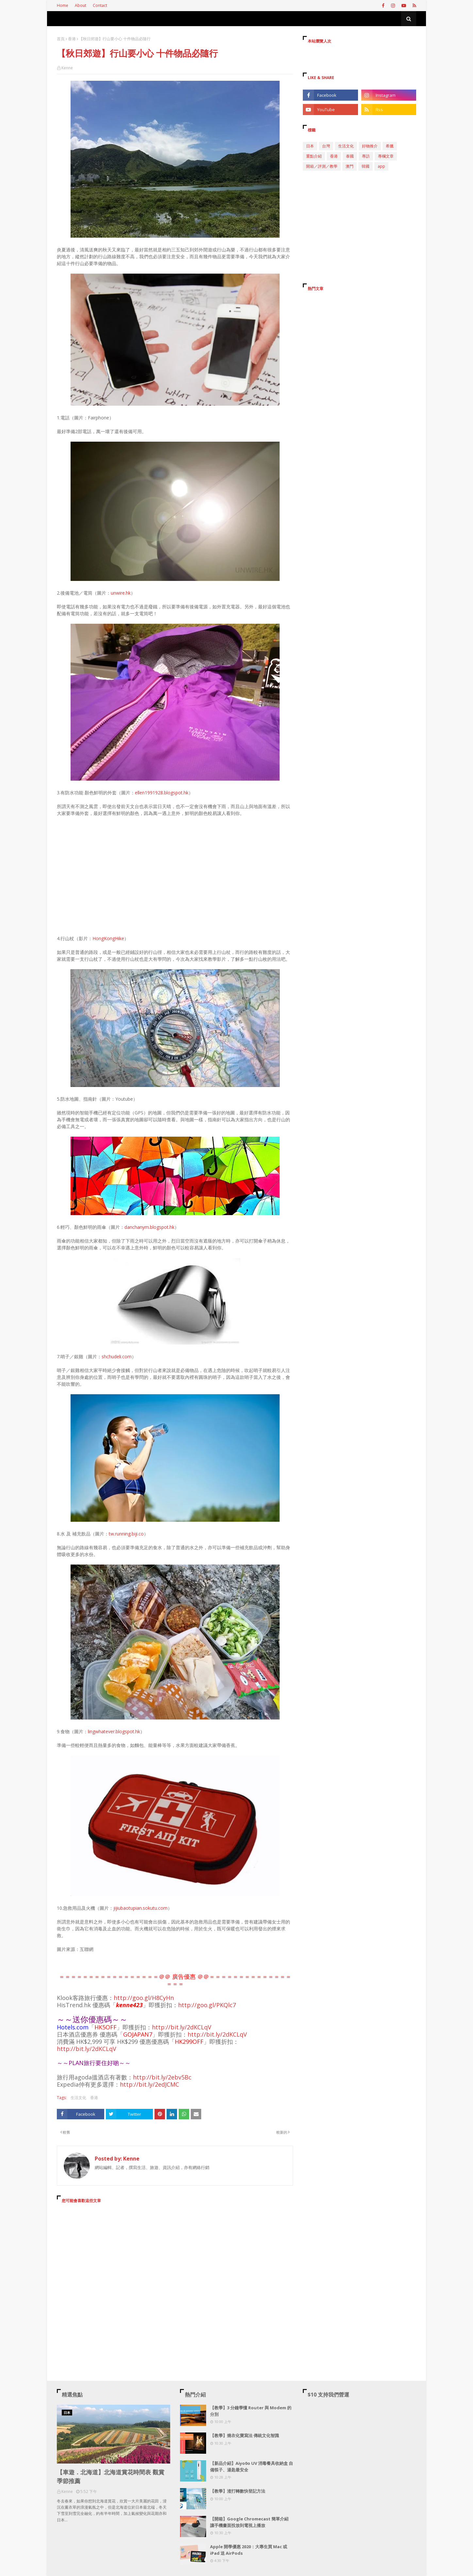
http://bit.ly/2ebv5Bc (162, 2077)
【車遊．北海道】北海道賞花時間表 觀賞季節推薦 (110, 2476)
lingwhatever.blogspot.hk (114, 1731)
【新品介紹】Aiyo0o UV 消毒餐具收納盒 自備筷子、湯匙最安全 (251, 2466)
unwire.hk (121, 593)
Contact (100, 5)
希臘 (390, 146)
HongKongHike (108, 938)
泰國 (350, 156)
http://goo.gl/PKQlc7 (207, 2005)
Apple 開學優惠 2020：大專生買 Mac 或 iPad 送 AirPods (248, 2550)
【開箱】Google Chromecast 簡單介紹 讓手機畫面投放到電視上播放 (249, 2522)
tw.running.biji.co (126, 1534)
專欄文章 (386, 156)
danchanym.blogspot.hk (149, 1227)
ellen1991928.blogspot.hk (161, 792)
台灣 (326, 146)
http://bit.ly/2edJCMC (149, 2084)
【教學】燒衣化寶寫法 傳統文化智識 (244, 2435)
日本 (310, 146)
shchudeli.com (117, 1356)
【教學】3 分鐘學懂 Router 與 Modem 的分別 (250, 2411)
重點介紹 (314, 156)
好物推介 (370, 146)
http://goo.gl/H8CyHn (144, 1998)
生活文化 (78, 2097)
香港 (72, 39)
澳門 (349, 166)
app (381, 166)
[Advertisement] (175, 2268)
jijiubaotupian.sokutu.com (140, 1908)
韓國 (365, 166)
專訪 (366, 156)
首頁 (61, 39)
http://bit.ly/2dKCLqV (181, 2027)
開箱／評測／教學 (321, 166)
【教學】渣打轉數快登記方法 (237, 2491)
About (80, 5)
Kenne (67, 68)
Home (62, 5)
